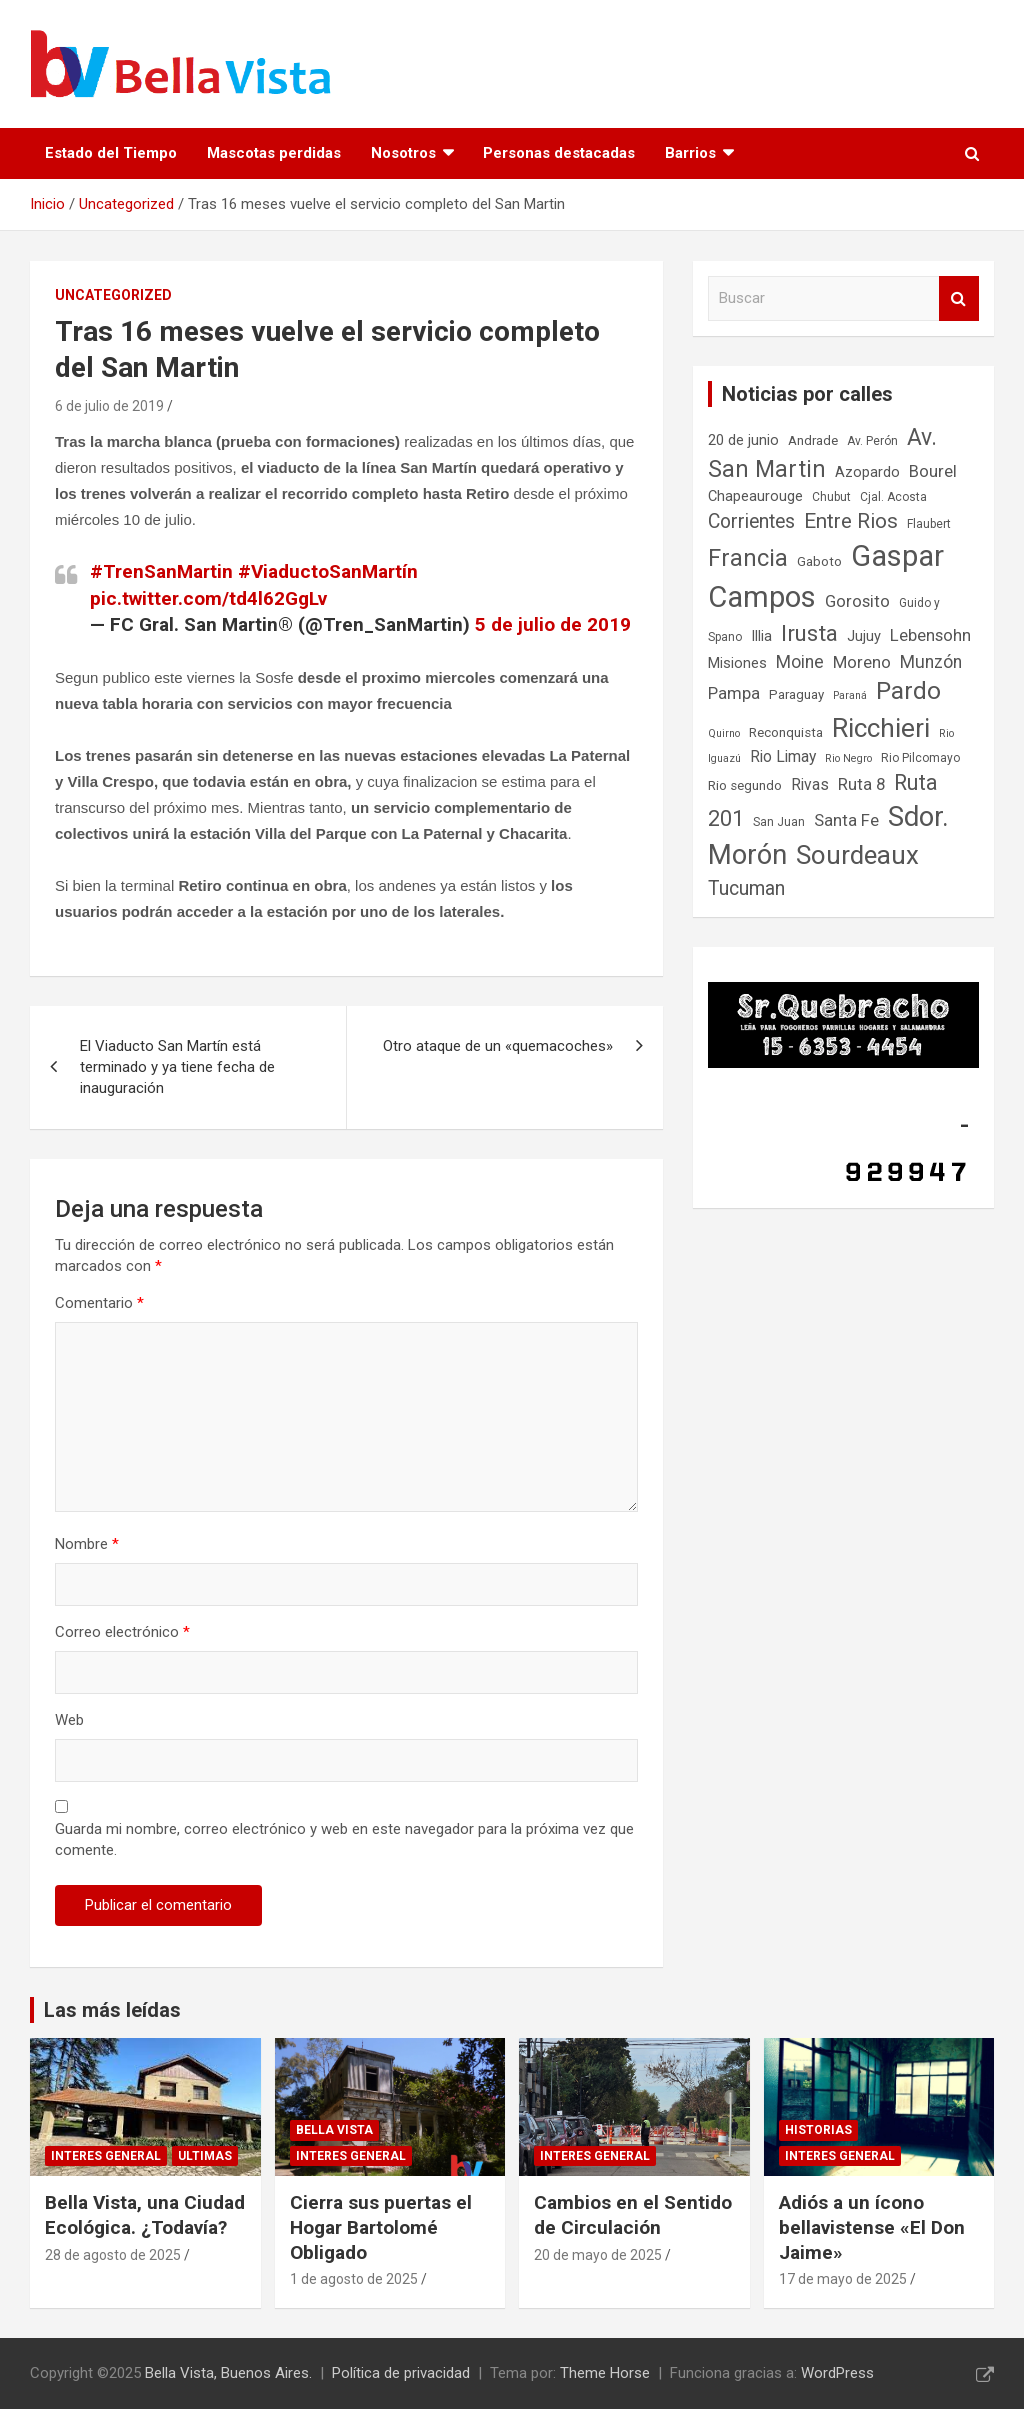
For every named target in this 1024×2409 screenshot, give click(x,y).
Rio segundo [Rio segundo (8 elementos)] (745, 785)
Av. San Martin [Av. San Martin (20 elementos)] (822, 453)
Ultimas (205, 2156)
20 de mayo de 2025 (598, 2255)
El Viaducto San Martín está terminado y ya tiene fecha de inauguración (177, 1067)
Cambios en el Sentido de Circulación (633, 2215)
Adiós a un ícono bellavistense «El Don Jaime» (872, 2227)
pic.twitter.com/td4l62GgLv (208, 598)
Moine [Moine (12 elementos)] (800, 662)
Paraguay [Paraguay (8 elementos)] (796, 694)
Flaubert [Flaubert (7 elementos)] (929, 524)
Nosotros (403, 153)
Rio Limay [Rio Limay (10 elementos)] (783, 756)
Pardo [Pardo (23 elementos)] (908, 690)
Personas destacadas (559, 153)
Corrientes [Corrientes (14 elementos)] (751, 521)
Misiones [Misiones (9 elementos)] (737, 663)
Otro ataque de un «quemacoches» (498, 1046)
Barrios (690, 153)
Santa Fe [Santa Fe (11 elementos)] (846, 820)
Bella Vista (334, 2130)
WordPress (837, 2373)
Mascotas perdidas (274, 153)
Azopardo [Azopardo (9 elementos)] (867, 472)
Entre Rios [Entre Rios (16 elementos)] (851, 521)
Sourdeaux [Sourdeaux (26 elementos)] (857, 855)
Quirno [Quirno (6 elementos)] (724, 733)
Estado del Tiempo (111, 153)
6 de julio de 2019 (109, 406)
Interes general (106, 2156)
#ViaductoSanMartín (328, 571)
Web (69, 1720)
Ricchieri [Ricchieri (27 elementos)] (881, 727)
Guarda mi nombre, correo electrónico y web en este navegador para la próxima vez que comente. (344, 1839)
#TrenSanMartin (161, 571)
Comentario (99, 1303)
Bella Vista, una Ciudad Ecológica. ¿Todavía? (145, 2215)
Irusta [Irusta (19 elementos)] (809, 633)
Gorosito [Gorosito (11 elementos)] (857, 601)
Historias (818, 2130)
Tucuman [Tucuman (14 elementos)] (746, 888)
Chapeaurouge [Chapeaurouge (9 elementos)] (755, 496)
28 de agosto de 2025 (113, 2255)
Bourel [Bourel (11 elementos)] (933, 471)
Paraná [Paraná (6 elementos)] (850, 695)
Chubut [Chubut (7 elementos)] (831, 497)
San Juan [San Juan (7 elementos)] (779, 822)
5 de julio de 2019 (553, 624)
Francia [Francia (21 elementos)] (748, 558)
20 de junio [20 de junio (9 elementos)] (743, 440)
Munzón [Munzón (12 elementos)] (931, 662)
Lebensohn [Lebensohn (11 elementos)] (930, 635)
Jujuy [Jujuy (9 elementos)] (864, 636)
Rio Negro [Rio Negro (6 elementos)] (848, 758)
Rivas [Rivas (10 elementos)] (810, 784)
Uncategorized (113, 295)
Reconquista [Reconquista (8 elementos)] (786, 732)
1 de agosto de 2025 (354, 2279)
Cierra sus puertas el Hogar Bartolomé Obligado (381, 2227)
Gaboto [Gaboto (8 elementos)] (819, 561)
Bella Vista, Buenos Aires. (228, 2373)
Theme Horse (605, 2373)
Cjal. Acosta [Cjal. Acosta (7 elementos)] (893, 497)
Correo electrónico (122, 1632)
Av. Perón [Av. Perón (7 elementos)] (872, 441)
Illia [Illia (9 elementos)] (761, 636)
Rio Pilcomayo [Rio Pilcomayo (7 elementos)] (920, 758)
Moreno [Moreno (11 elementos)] (862, 662)
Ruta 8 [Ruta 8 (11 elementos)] (861, 784)
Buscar (959, 298)
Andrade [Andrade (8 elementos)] (813, 440)
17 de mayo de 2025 (843, 2279)
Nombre (87, 1544)
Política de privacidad (401, 2373)
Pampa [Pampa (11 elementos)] (734, 693)
